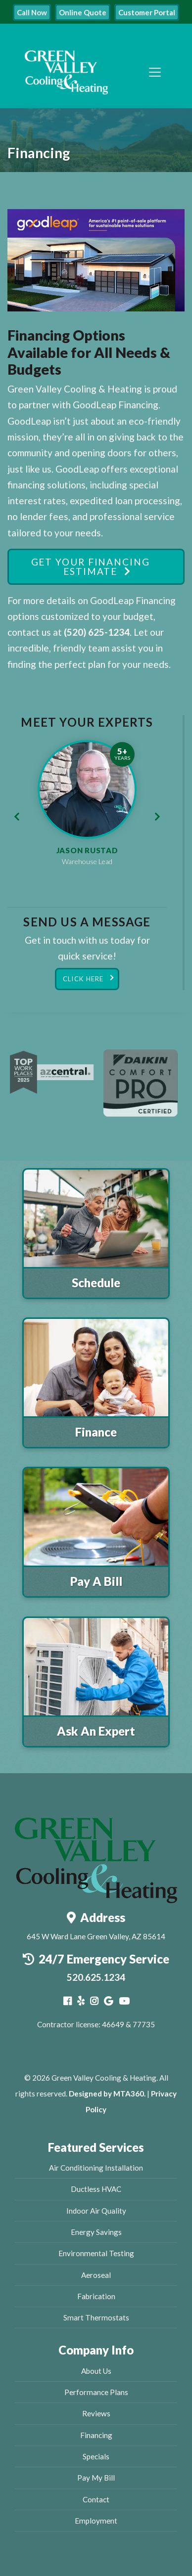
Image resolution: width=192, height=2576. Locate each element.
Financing (96, 2435)
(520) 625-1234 (97, 632)
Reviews (96, 2413)
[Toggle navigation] (155, 72)
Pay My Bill (96, 2477)
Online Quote (82, 12)
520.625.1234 (96, 1977)
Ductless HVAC (96, 2188)
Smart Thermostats (96, 2317)
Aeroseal (96, 2274)
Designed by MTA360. (107, 2093)
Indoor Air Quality (96, 2210)
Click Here (83, 979)
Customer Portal (146, 12)
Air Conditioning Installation (96, 2167)
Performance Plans (96, 2392)
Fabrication (96, 2296)
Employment (96, 2520)
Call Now (32, 12)
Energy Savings (96, 2231)
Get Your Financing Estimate (90, 566)
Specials (96, 2456)
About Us (96, 2370)
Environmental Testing (96, 2253)
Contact (96, 2499)
